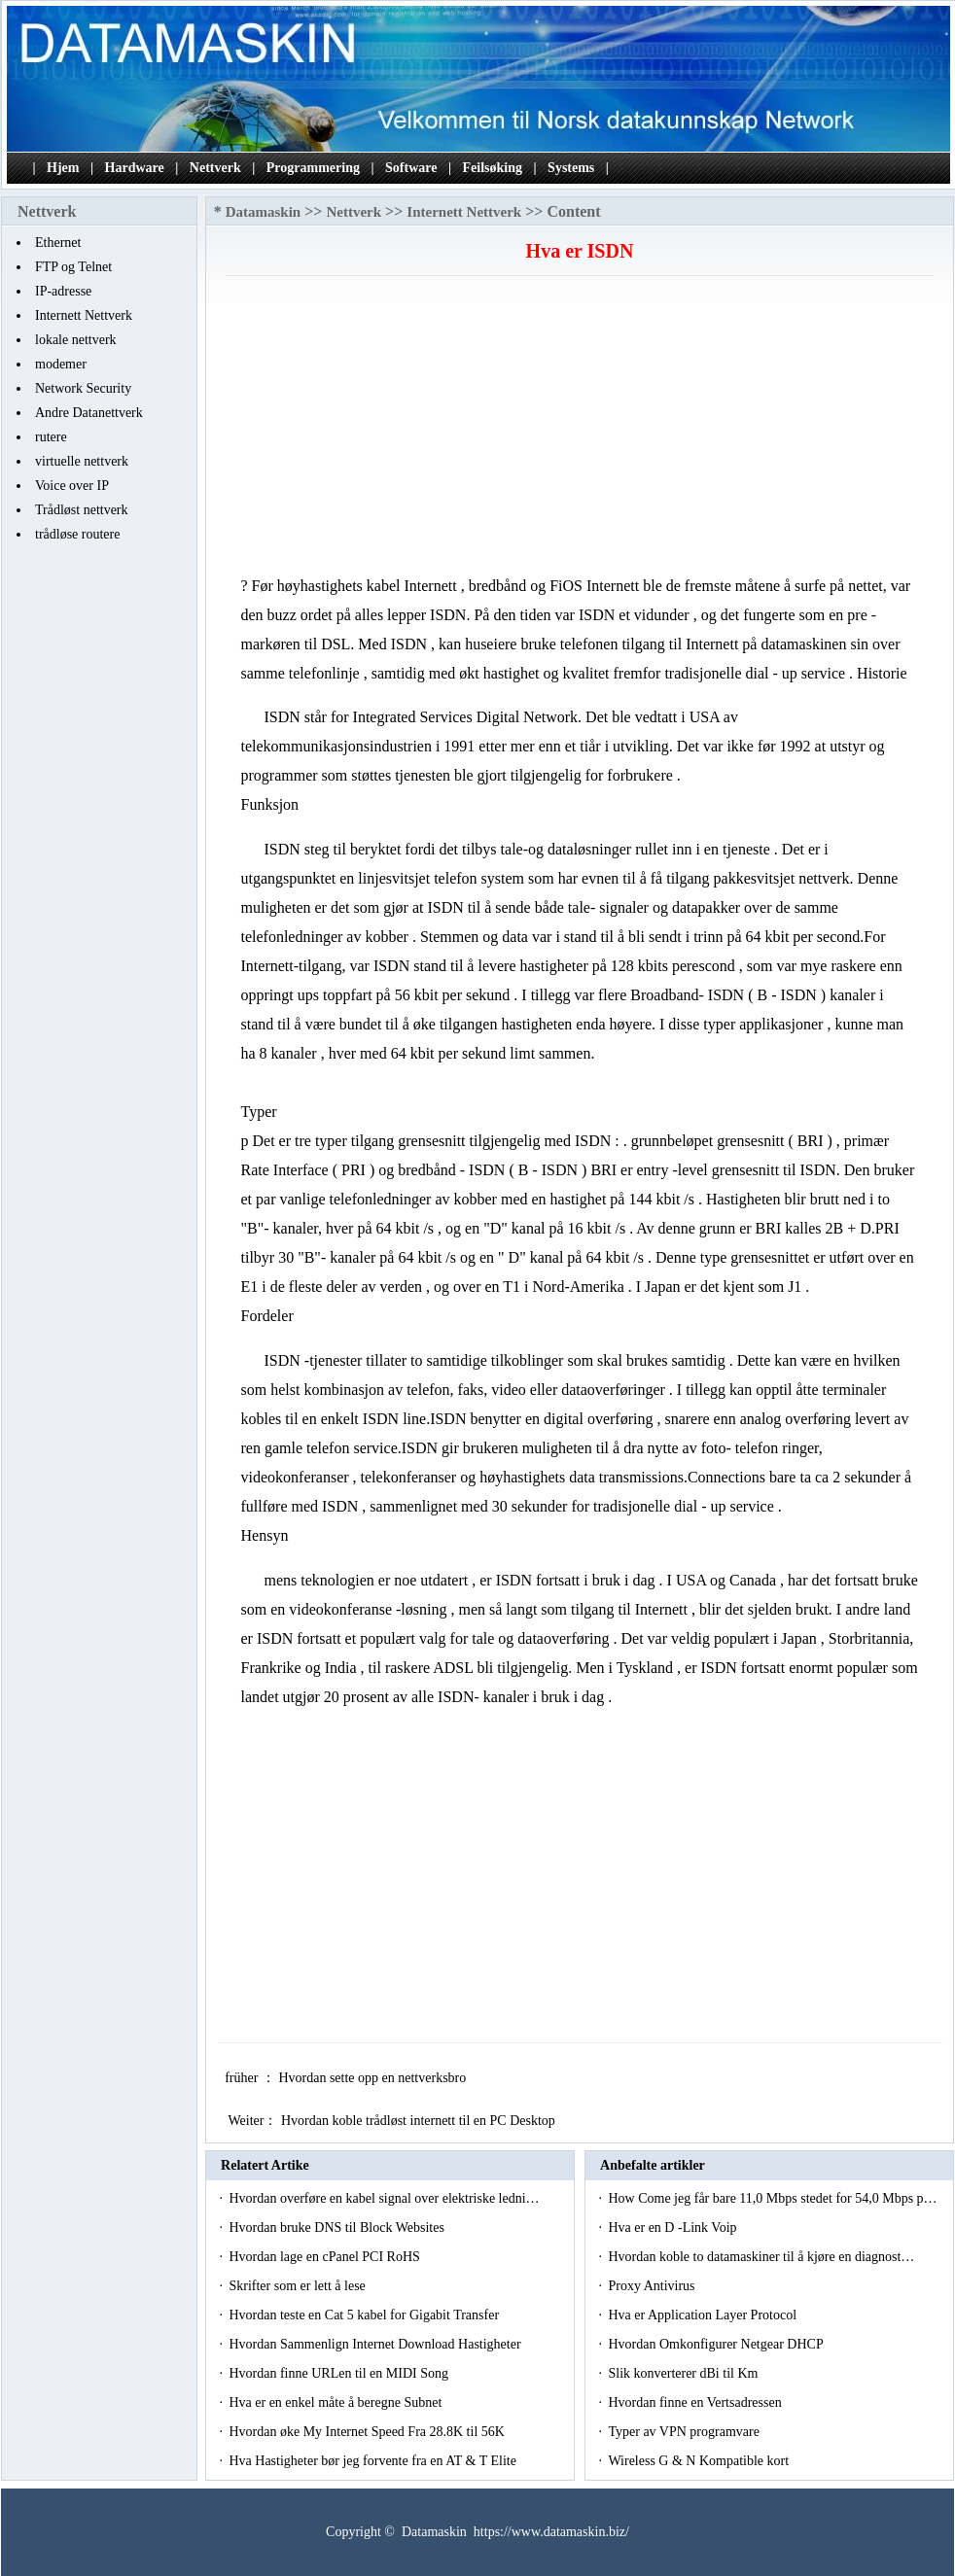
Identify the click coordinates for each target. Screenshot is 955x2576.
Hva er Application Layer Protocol (703, 2315)
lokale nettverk (76, 339)
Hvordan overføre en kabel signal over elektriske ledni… (384, 2198)
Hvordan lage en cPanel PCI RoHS (326, 2256)
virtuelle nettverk (81, 461)
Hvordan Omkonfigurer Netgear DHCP (717, 2344)
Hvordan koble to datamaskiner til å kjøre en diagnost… (761, 2256)
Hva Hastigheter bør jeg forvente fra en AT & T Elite (374, 2461)
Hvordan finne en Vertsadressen (696, 2402)
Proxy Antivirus (653, 2286)
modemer (61, 364)
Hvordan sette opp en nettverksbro (373, 2078)
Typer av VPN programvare (685, 2431)
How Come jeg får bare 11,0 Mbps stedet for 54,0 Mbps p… (772, 2198)
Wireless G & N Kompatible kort (700, 2461)
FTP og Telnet (73, 267)
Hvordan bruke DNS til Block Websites (338, 2227)
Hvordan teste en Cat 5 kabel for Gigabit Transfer (365, 2315)
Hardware (134, 167)
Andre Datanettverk (89, 412)
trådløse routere (77, 534)
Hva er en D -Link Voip (674, 2227)
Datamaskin (263, 212)
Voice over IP (72, 485)
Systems (571, 167)
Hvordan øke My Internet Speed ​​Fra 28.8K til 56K (368, 2431)
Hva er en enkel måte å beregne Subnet (336, 2402)
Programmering (313, 167)
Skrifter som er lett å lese (299, 2286)
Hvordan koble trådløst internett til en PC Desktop (419, 2120)
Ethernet (58, 242)
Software (411, 167)
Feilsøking (492, 167)
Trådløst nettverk (81, 510)
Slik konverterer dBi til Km (684, 2373)
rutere (51, 437)
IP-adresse (63, 291)
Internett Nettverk (83, 315)
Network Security (83, 388)
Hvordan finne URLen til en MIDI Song (340, 2373)
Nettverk (215, 167)
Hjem (63, 167)
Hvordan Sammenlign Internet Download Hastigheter (376, 2344)
